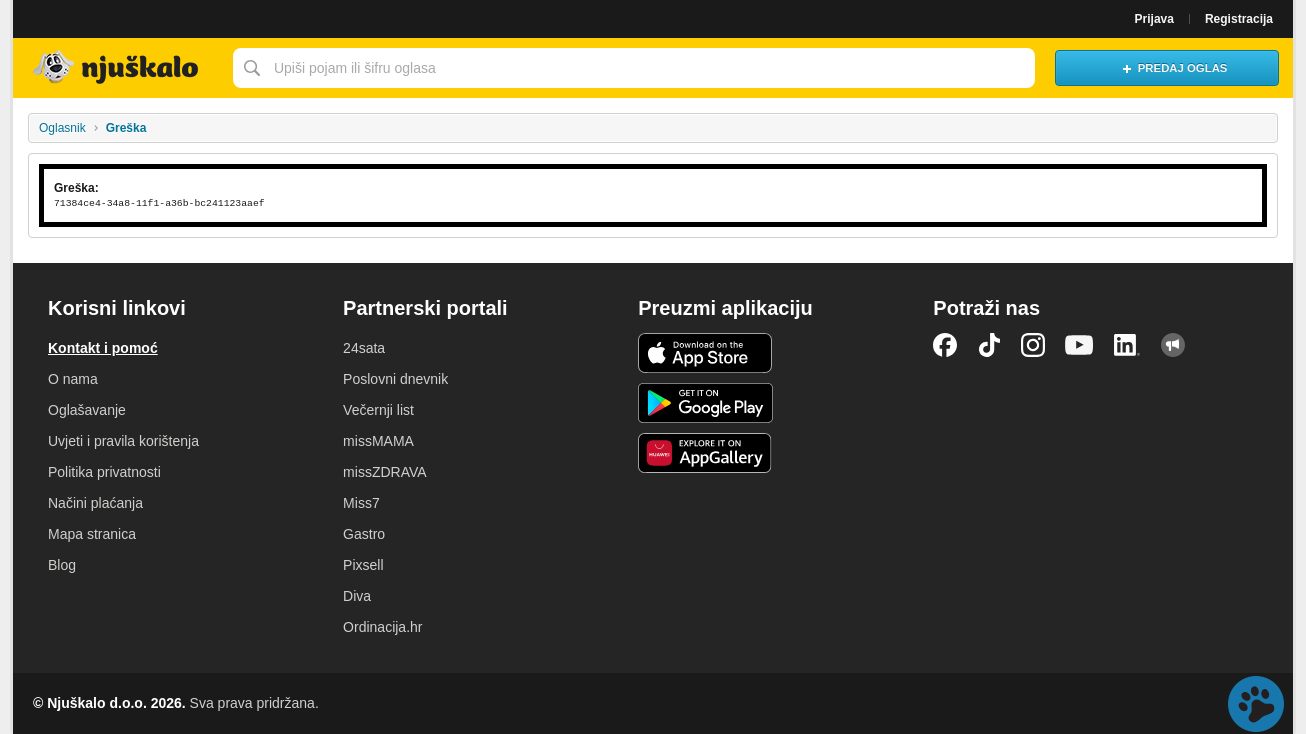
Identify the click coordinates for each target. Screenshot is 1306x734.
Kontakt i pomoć (103, 348)
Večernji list (378, 410)
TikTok (989, 345)
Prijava (1154, 19)
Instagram (1033, 345)
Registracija (1239, 19)
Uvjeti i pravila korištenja (123, 441)
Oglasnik (62, 128)
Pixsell (363, 565)
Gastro (364, 534)
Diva (357, 596)
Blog (62, 565)
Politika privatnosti (104, 472)
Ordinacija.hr (382, 627)
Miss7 (361, 503)
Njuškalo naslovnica (118, 68)
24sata (364, 348)
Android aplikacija (705, 403)
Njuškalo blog (1173, 345)
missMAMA (378, 441)
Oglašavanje (87, 410)
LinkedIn (1127, 345)
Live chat (1256, 704)
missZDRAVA (384, 472)
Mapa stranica (92, 534)
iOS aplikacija (705, 353)
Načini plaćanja (95, 503)
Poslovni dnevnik (395, 379)
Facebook (945, 345)
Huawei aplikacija (705, 453)
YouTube (1079, 345)
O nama (73, 379)
